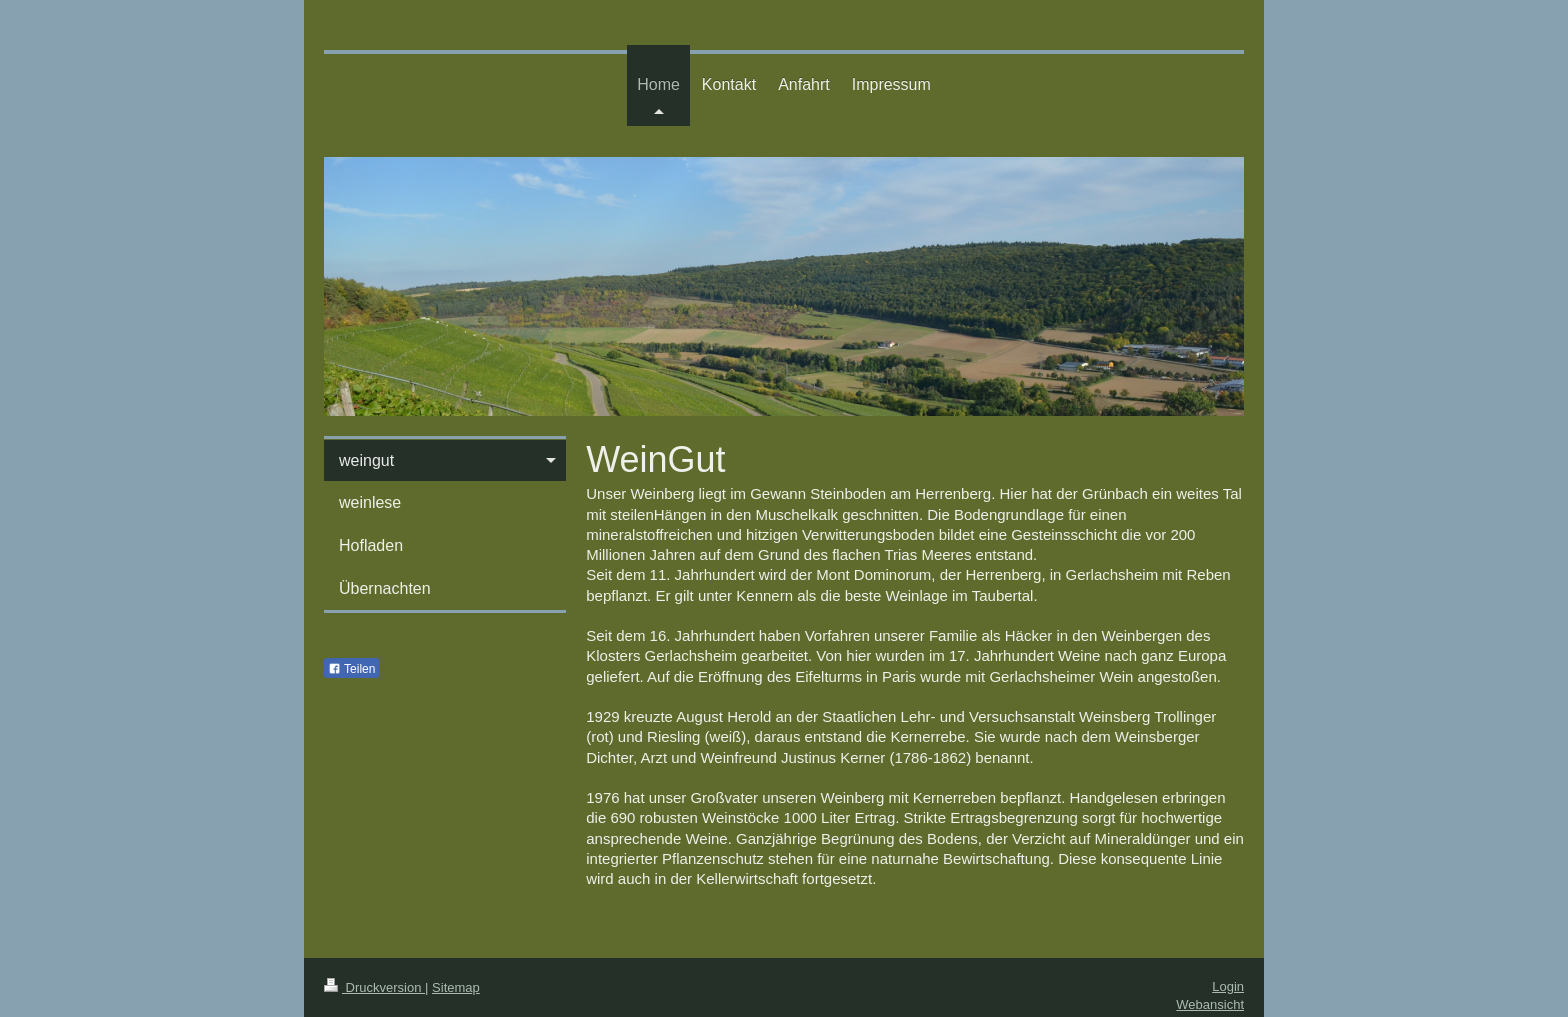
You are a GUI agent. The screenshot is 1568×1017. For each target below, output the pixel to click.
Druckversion (374, 987)
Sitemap (456, 987)
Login (1228, 986)
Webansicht (1210, 1004)
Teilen (351, 669)
